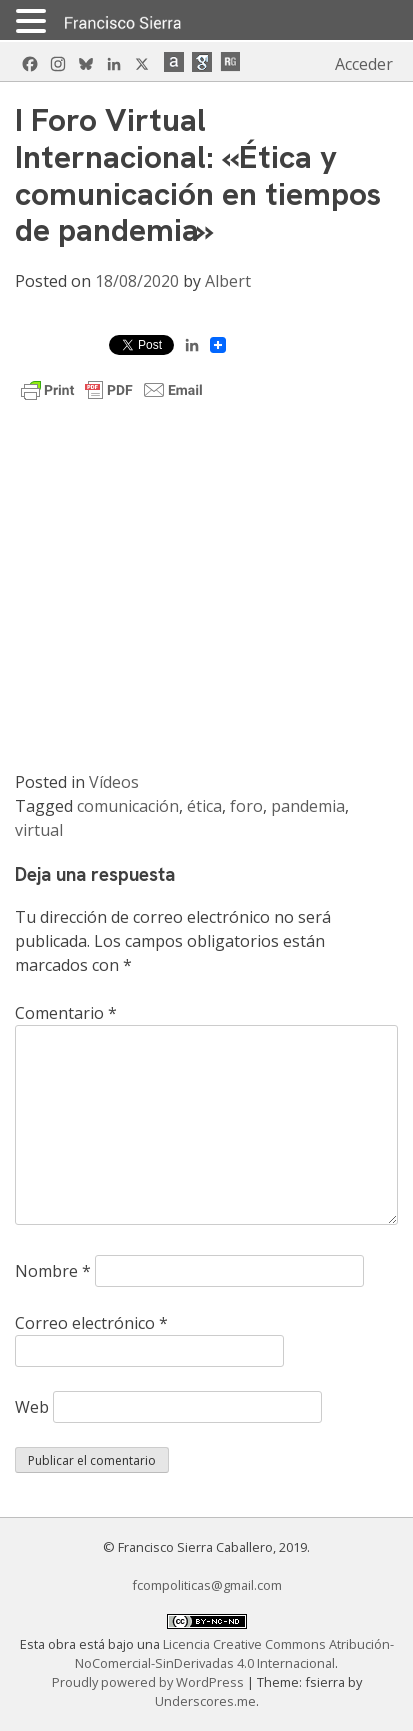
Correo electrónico (91, 1323)
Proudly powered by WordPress (149, 1682)
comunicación (128, 806)
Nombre (53, 1271)
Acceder (364, 64)
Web (32, 1407)
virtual (39, 830)
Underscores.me (205, 1701)
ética (204, 806)
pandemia (308, 806)
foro (246, 806)
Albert (228, 281)
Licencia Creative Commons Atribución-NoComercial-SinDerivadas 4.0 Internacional (234, 1653)
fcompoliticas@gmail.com (207, 1585)
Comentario (66, 1013)
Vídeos (114, 782)
